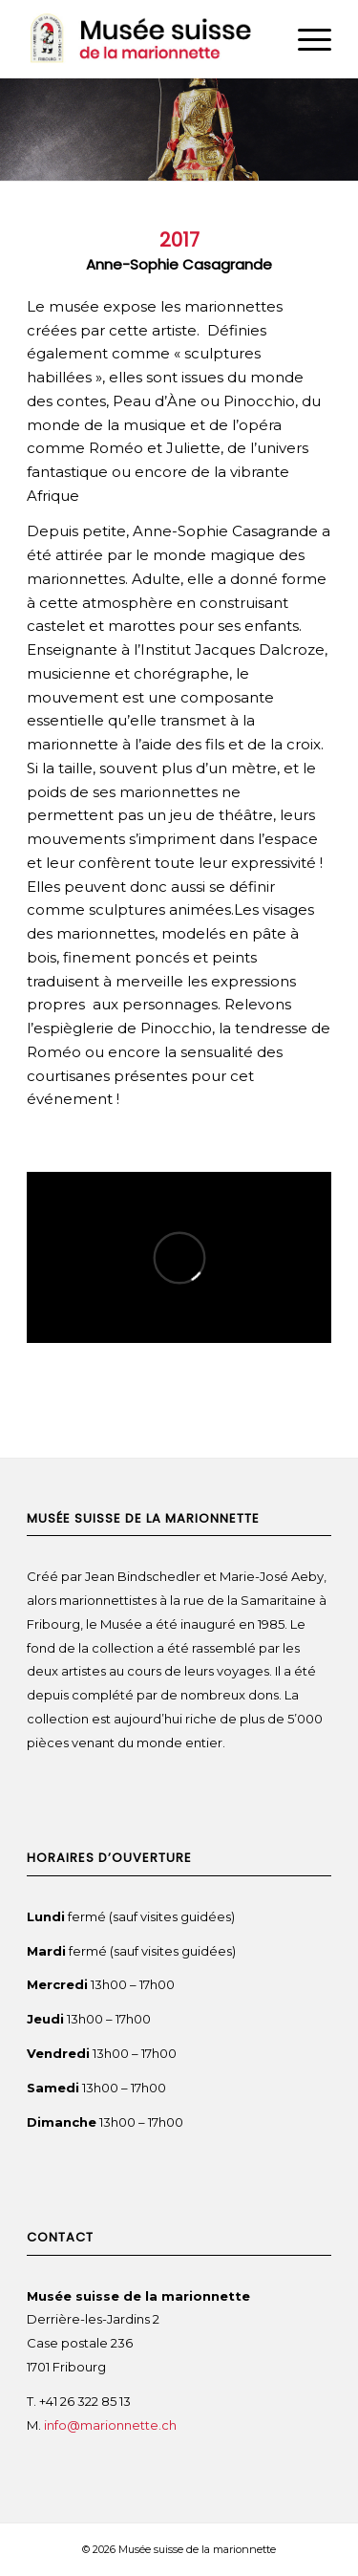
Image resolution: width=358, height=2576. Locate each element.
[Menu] (305, 39)
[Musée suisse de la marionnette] (148, 39)
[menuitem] (305, 39)
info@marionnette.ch (111, 2425)
